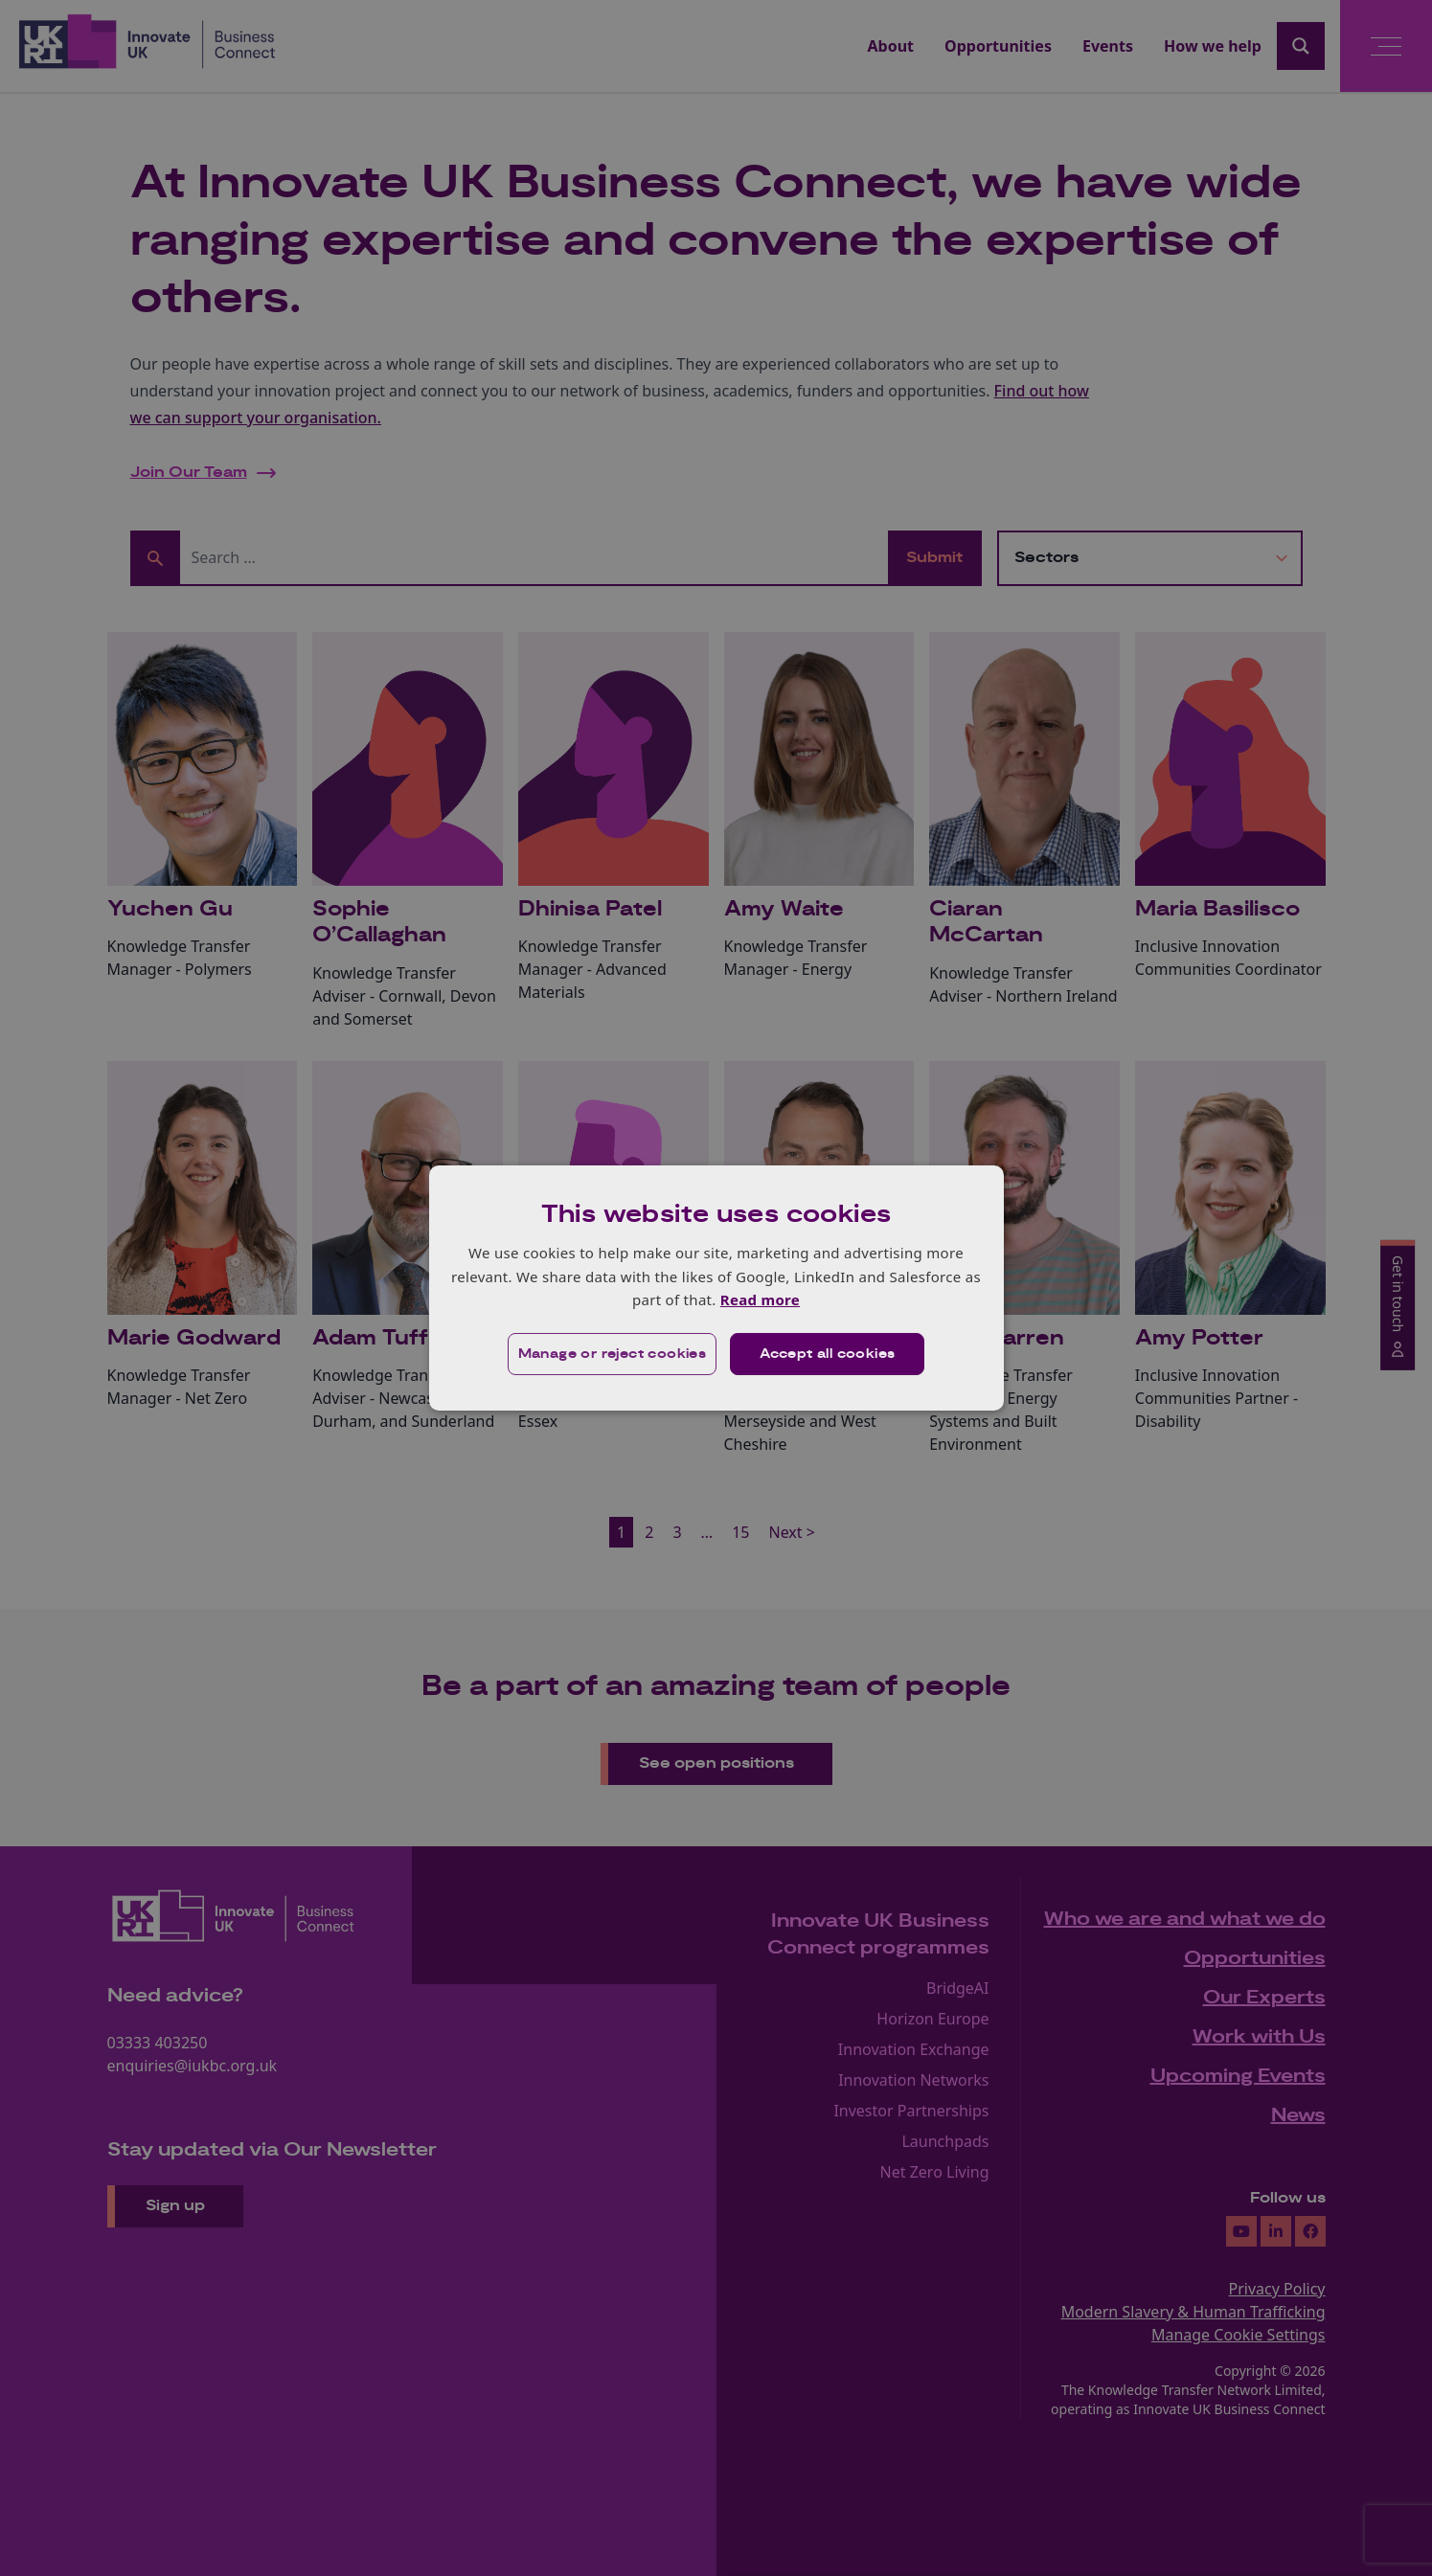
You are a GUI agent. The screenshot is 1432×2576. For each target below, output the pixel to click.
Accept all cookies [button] (827, 1354)
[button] (612, 1354)
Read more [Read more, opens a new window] (760, 1299)
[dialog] (716, 1288)
